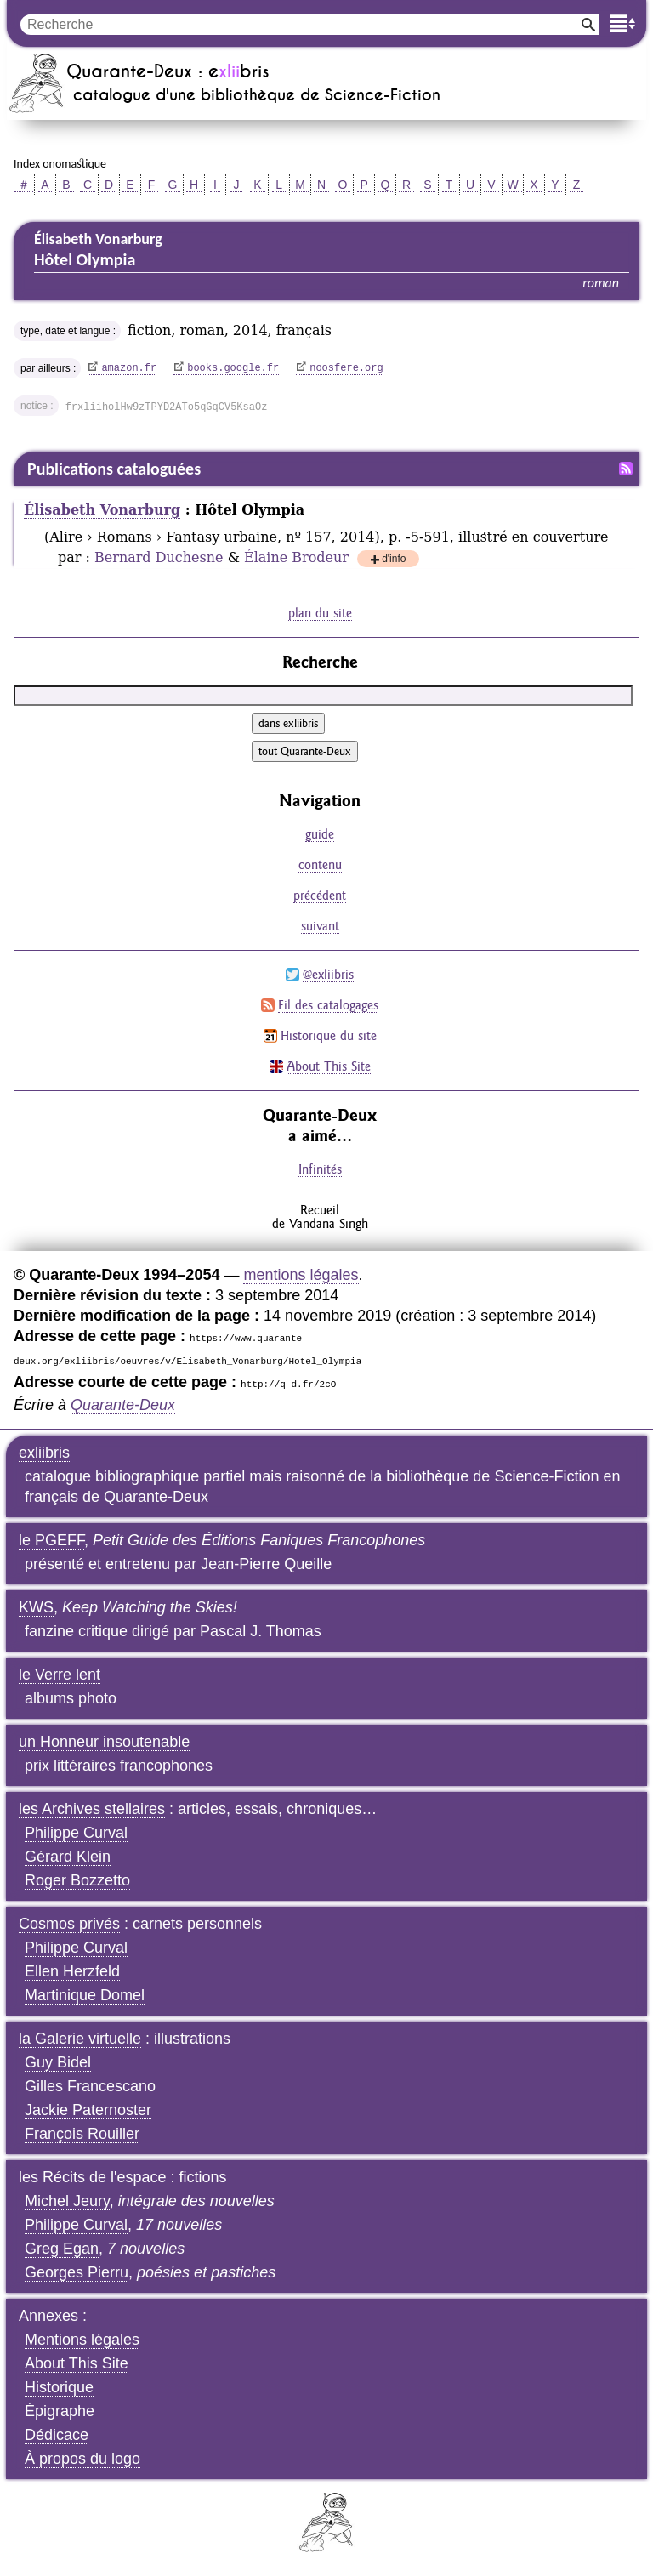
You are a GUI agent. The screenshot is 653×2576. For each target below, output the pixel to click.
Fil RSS (626, 468)
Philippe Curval (76, 1832)
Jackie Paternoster (88, 2109)
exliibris (44, 1452)
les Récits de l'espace (93, 2177)
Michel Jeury (67, 2200)
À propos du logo (82, 2458)
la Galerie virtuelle (80, 2038)
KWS (36, 1607)
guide (319, 834)
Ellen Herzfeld (72, 1971)
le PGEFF (51, 1540)
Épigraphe (59, 2411)
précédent (319, 895)
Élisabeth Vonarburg (102, 510)
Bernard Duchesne (159, 557)
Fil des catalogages (328, 1005)
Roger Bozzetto (77, 1880)
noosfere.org (346, 368)
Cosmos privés (69, 1923)
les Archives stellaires (92, 1808)
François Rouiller (82, 2133)
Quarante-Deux (123, 1404)
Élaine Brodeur (296, 557)
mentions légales (300, 1274)
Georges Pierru (76, 2272)
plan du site (320, 613)
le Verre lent (59, 1674)
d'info (394, 560)
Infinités (320, 1169)
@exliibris (328, 974)
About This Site (329, 1066)
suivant (320, 925)
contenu (320, 864)
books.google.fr (233, 368)
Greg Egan (62, 2248)
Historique (59, 2387)
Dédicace (56, 2434)
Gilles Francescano (90, 2086)
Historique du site (329, 1035)
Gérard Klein (68, 1856)
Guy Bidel (58, 2062)
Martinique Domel (85, 1995)
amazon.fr (128, 368)
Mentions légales (82, 2339)
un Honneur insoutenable (104, 1741)
